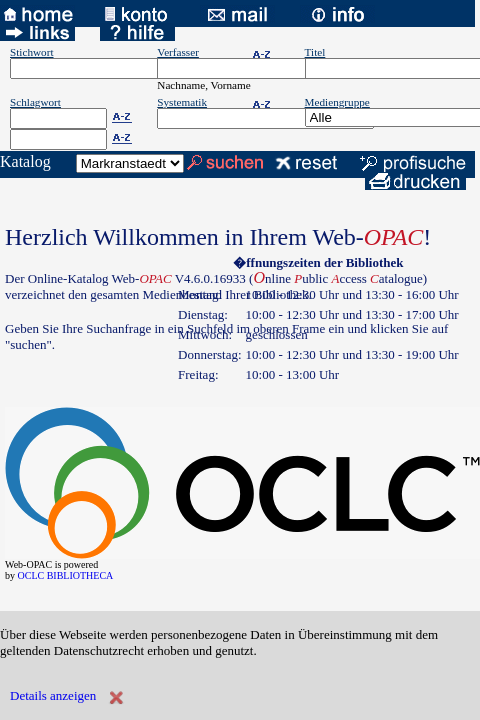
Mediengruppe (337, 102)
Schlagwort (35, 102)
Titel (315, 52)
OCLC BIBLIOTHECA (66, 575)
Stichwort (32, 52)
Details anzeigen (53, 695)
